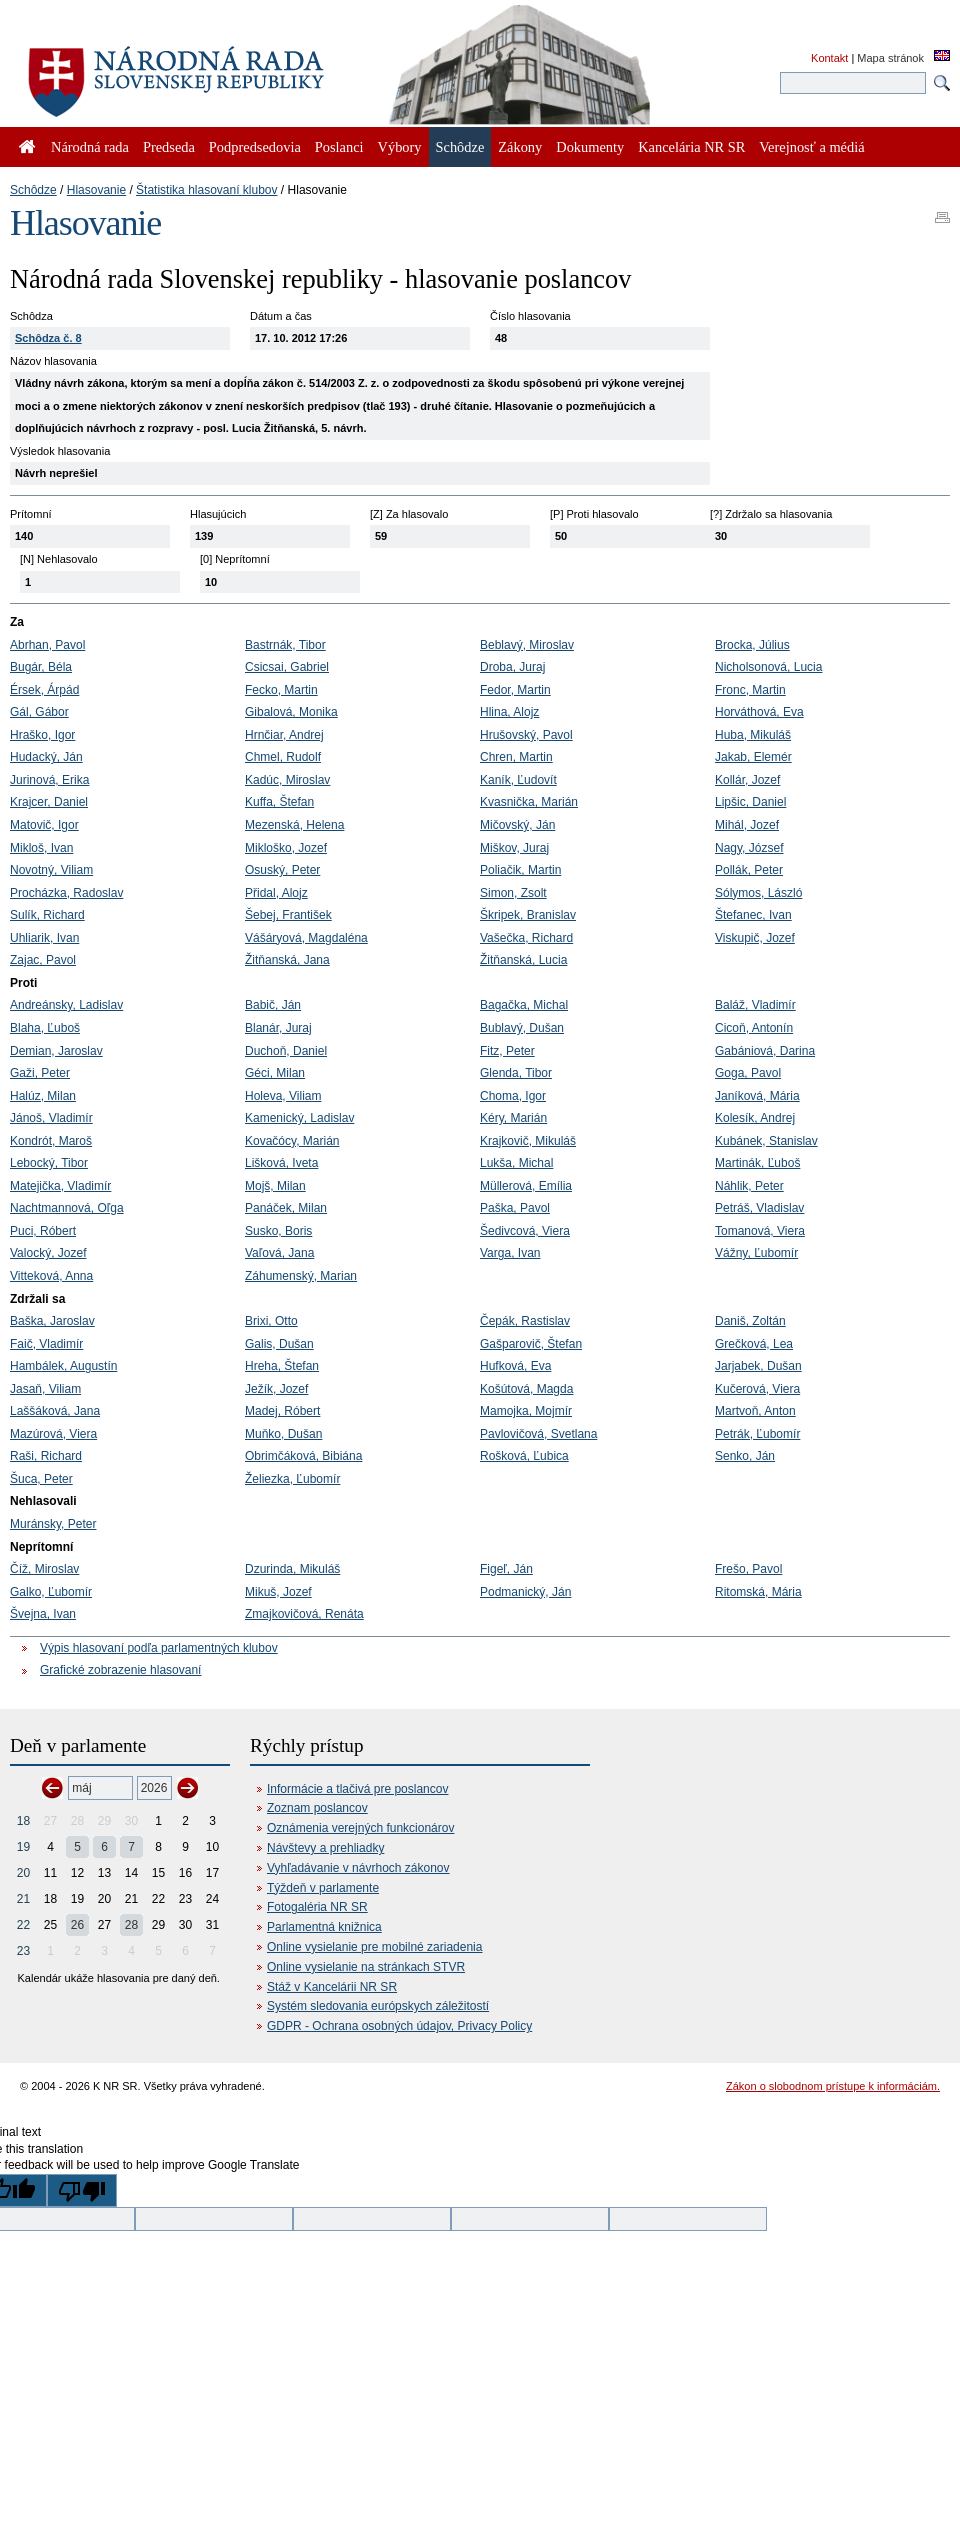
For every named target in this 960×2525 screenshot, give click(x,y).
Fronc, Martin (750, 690)
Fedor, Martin (515, 690)
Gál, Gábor (39, 712)
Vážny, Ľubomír (756, 1253)
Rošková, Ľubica (524, 1456)
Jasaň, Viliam (45, 1389)
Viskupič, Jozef (755, 938)
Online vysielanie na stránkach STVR (366, 1967)
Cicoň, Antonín (754, 1028)
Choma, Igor (513, 1096)
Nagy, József (749, 848)
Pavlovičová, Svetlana (538, 1434)
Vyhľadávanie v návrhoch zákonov (358, 1868)
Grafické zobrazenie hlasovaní (120, 1670)
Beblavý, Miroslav (527, 645)
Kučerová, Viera (757, 1389)
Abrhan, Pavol (47, 645)
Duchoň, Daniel (286, 1051)
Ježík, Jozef (276, 1389)
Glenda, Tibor (516, 1073)
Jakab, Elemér (753, 757)
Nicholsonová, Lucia (768, 667)
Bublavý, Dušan (522, 1028)
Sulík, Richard (47, 915)
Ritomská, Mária (758, 1592)
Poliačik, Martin (520, 870)
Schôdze (33, 190)
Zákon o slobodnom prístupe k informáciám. (833, 2086)
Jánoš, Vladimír (51, 1118)
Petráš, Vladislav (759, 1208)
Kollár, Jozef (747, 780)
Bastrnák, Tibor (285, 645)
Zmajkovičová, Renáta (304, 1614)
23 (23, 1951)
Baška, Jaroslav (52, 1321)
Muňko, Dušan (283, 1434)
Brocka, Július (752, 645)
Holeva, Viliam (283, 1096)
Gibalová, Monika (291, 712)
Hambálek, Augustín (63, 1366)
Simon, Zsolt (513, 893)
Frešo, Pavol (748, 1569)
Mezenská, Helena (294, 825)
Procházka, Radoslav (66, 893)
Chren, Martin (516, 757)
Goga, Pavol (748, 1073)
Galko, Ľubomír (51, 1592)
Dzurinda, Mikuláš (292, 1569)
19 (23, 1847)
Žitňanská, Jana (287, 960)
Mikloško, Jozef (286, 848)
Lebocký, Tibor (49, 1163)
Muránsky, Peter (53, 1524)
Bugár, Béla (41, 667)
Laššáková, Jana (55, 1411)
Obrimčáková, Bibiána (303, 1456)
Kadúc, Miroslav (287, 780)
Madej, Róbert (282, 1411)
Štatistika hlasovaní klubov (206, 190)
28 (131, 1925)
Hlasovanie (96, 190)
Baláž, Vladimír (755, 1005)
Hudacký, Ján (46, 757)
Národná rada (90, 147)
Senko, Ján (745, 1456)
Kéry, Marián (513, 1118)
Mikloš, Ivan (41, 848)
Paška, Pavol (515, 1208)
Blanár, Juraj (278, 1028)
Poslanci (339, 147)
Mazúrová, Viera (53, 1434)
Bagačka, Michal (524, 1005)
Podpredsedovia (255, 147)
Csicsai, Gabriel (287, 667)
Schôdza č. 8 (48, 338)
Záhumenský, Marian (301, 1276)
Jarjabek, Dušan (758, 1366)
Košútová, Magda (526, 1389)
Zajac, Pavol (43, 960)
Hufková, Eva (515, 1366)
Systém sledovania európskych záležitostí (378, 2006)
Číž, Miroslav (44, 1569)
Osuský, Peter (282, 870)
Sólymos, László (758, 893)
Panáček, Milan (286, 1208)
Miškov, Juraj (514, 848)
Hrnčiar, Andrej (284, 735)
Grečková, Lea (754, 1344)
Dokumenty (590, 147)
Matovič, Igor (44, 825)
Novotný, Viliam (51, 870)
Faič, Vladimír (46, 1344)
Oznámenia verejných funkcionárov (360, 1828)
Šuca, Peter (41, 1479)
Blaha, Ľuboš (45, 1028)
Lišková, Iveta (281, 1163)
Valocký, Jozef (48, 1253)
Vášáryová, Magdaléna (306, 938)
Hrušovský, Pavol (526, 735)
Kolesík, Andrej (755, 1118)
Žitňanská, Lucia (523, 960)
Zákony (520, 147)
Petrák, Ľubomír (757, 1434)
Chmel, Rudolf (283, 757)
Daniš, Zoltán (750, 1321)
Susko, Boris (278, 1231)
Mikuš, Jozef (278, 1592)
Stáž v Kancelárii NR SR (332, 1987)
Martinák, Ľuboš (757, 1163)
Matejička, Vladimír (60, 1186)
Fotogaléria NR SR (317, 1907)
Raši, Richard (46, 1456)
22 (23, 1925)
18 (23, 1821)
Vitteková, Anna (51, 1276)
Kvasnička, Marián (529, 802)
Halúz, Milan (43, 1096)
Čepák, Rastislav (525, 1321)
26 (77, 1925)
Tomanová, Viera (760, 1231)
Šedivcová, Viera (525, 1231)
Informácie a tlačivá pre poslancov (357, 1789)
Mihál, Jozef (747, 825)
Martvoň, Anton (755, 1411)
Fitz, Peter (507, 1051)
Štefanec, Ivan (753, 915)
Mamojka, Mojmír (526, 1411)
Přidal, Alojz (276, 893)
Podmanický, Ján (525, 1592)
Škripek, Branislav (528, 915)
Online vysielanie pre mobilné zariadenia (374, 1947)
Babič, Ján (273, 1005)
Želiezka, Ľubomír (292, 1479)
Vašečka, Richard (526, 938)
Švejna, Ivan (43, 1614)
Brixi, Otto (271, 1321)
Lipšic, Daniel (750, 802)
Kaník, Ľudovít (518, 780)
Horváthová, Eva (759, 712)
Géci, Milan (275, 1073)
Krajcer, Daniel (49, 802)
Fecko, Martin (281, 690)
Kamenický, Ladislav (299, 1118)
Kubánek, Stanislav (766, 1141)
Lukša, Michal (516, 1163)
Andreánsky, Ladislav (66, 1005)
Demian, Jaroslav (56, 1051)
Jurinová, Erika (49, 780)
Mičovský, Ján (517, 825)
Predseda (169, 147)
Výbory (400, 147)
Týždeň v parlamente (323, 1888)
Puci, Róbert (43, 1231)
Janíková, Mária (757, 1096)
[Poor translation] (82, 2190)
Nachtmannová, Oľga (67, 1208)
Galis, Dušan (279, 1344)
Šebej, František (288, 915)
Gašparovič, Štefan (531, 1344)
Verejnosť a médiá (811, 147)
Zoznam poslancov (317, 1808)
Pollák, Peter (749, 870)
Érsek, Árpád (44, 690)
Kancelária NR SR (691, 147)
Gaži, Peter (40, 1073)
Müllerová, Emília (526, 1186)
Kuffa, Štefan (279, 802)
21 (23, 1899)
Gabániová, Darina (765, 1051)
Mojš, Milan (275, 1186)
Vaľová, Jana (279, 1253)
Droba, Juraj (512, 667)
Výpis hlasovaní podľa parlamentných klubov (159, 1648)
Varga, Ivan (510, 1253)
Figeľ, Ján (506, 1569)
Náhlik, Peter (749, 1186)
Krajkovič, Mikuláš (528, 1141)
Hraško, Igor (42, 735)
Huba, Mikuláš (753, 735)
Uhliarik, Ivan (44, 938)
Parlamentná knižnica (324, 1927)
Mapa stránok (890, 58)
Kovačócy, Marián (292, 1141)
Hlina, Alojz (509, 712)
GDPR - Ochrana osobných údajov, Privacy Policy (399, 2026)
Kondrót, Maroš (51, 1141)
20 (23, 1873)
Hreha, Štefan (282, 1366)
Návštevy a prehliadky (325, 1848)
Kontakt (829, 58)
